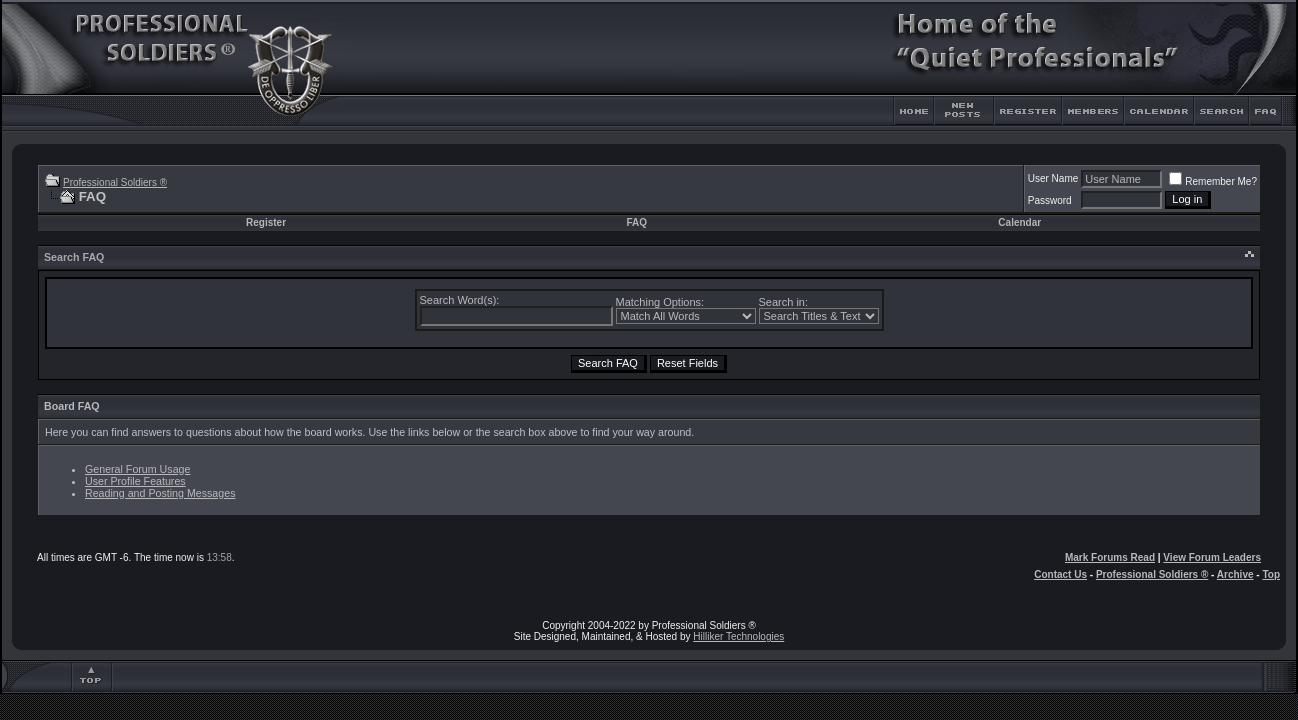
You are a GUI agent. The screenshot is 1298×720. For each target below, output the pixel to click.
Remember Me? (1213, 181)
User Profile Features (135, 481)
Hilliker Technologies (738, 636)
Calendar (1019, 222)
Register (266, 222)
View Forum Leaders (1212, 557)
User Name (1053, 178)
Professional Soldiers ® (115, 182)
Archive (1235, 574)
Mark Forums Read (1110, 557)
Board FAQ (72, 406)
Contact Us (1060, 574)
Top (1271, 574)
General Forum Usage (137, 469)
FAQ (637, 222)
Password (1050, 200)
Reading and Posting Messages (160, 493)
